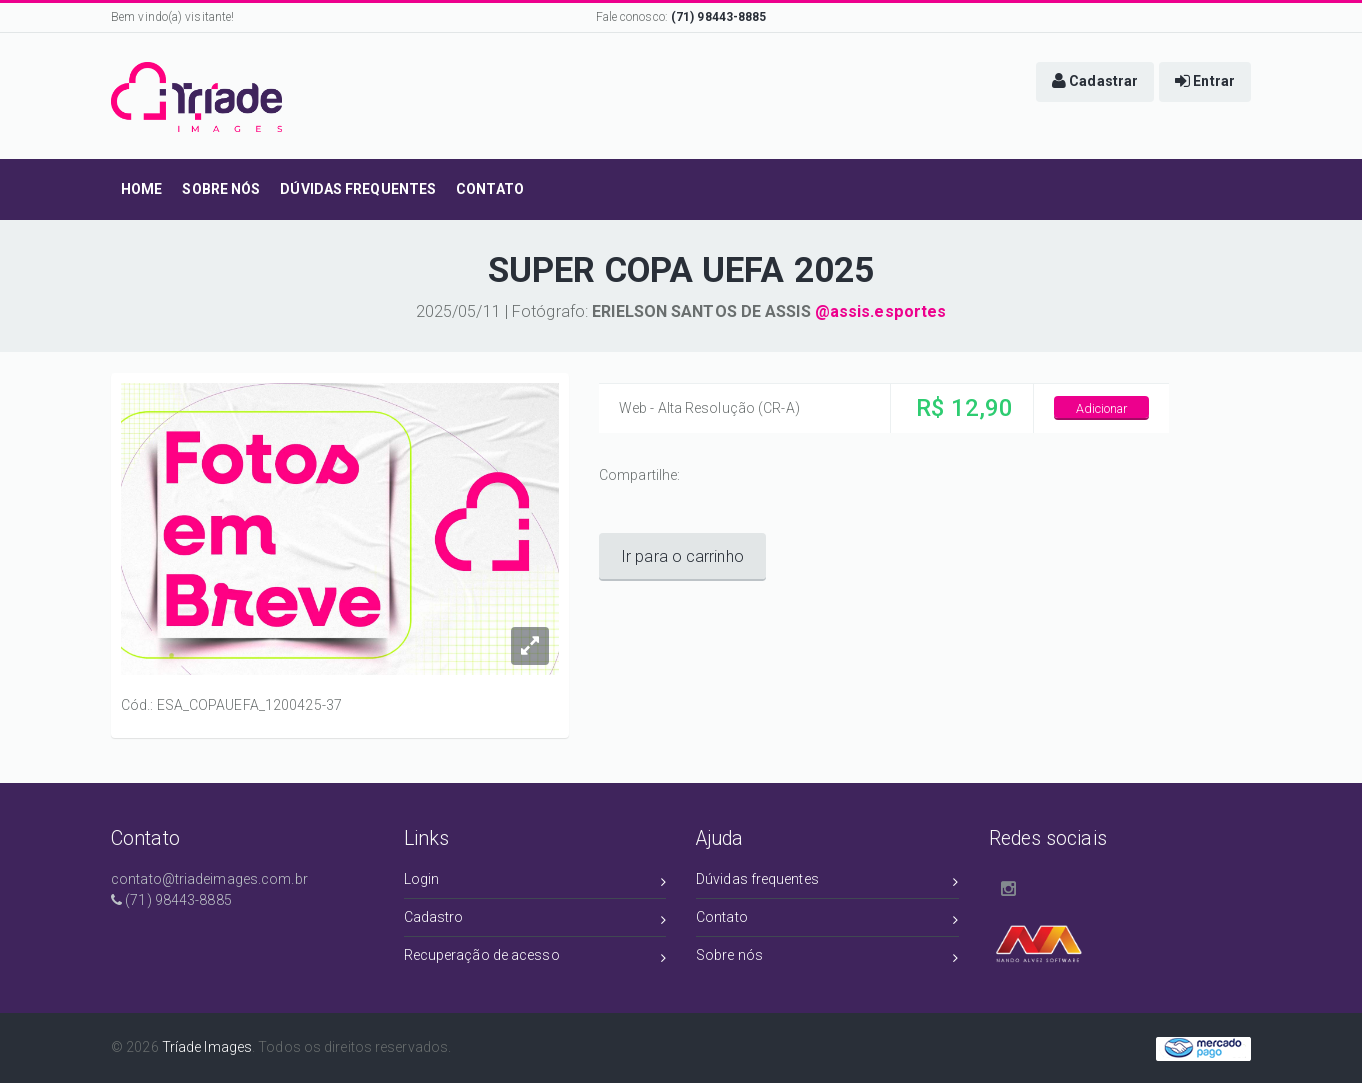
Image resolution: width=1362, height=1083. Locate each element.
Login (535, 882)
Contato (827, 920)
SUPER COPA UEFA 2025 (681, 270)
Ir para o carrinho (682, 556)
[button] (1095, 82)
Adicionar (1102, 408)
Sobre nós (827, 958)
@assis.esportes (881, 311)
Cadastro (535, 920)
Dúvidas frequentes (827, 882)
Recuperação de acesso (535, 958)
